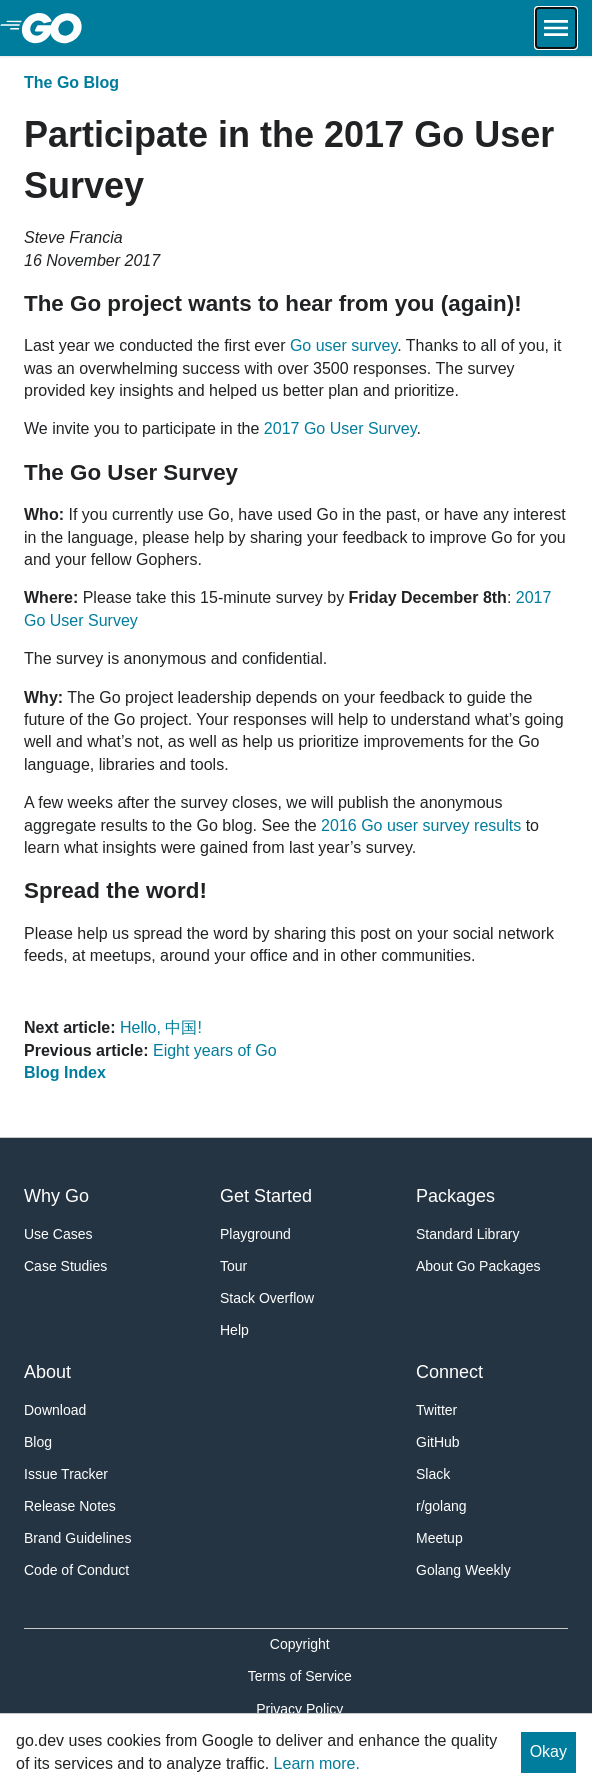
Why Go (56, 1196)
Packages (455, 1196)
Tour (233, 1266)
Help (234, 1330)
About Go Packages (478, 1266)
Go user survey (343, 345)
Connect (449, 1372)
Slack (433, 1474)
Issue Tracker (66, 1474)
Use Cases (58, 1234)
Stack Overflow (267, 1298)
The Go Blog (71, 82)
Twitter (436, 1410)
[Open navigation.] (556, 28)
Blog (38, 1442)
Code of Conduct (76, 1570)
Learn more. (317, 1763)
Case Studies (65, 1266)
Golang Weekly (463, 1570)
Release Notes (70, 1506)
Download (55, 1410)
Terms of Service (300, 1676)
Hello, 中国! (161, 1027)
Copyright (300, 1644)
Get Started (266, 1196)
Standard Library (468, 1234)
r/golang (441, 1506)
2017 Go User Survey (340, 428)
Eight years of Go (215, 1050)
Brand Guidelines (77, 1538)
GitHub (438, 1442)
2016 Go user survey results (421, 825)
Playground (255, 1234)
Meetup (439, 1538)
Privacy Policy (299, 1709)
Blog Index (65, 1072)
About (47, 1372)
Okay (548, 1751)
